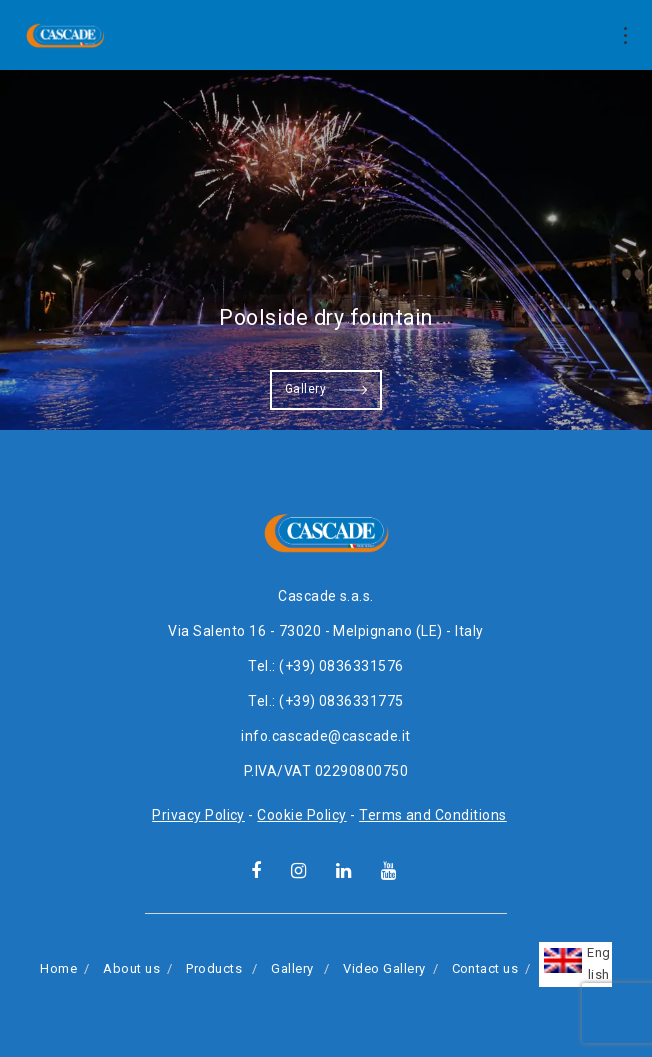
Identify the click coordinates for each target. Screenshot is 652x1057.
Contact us (485, 968)
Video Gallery (384, 968)
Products (214, 968)
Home (58, 968)
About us (131, 968)
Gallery (326, 390)
